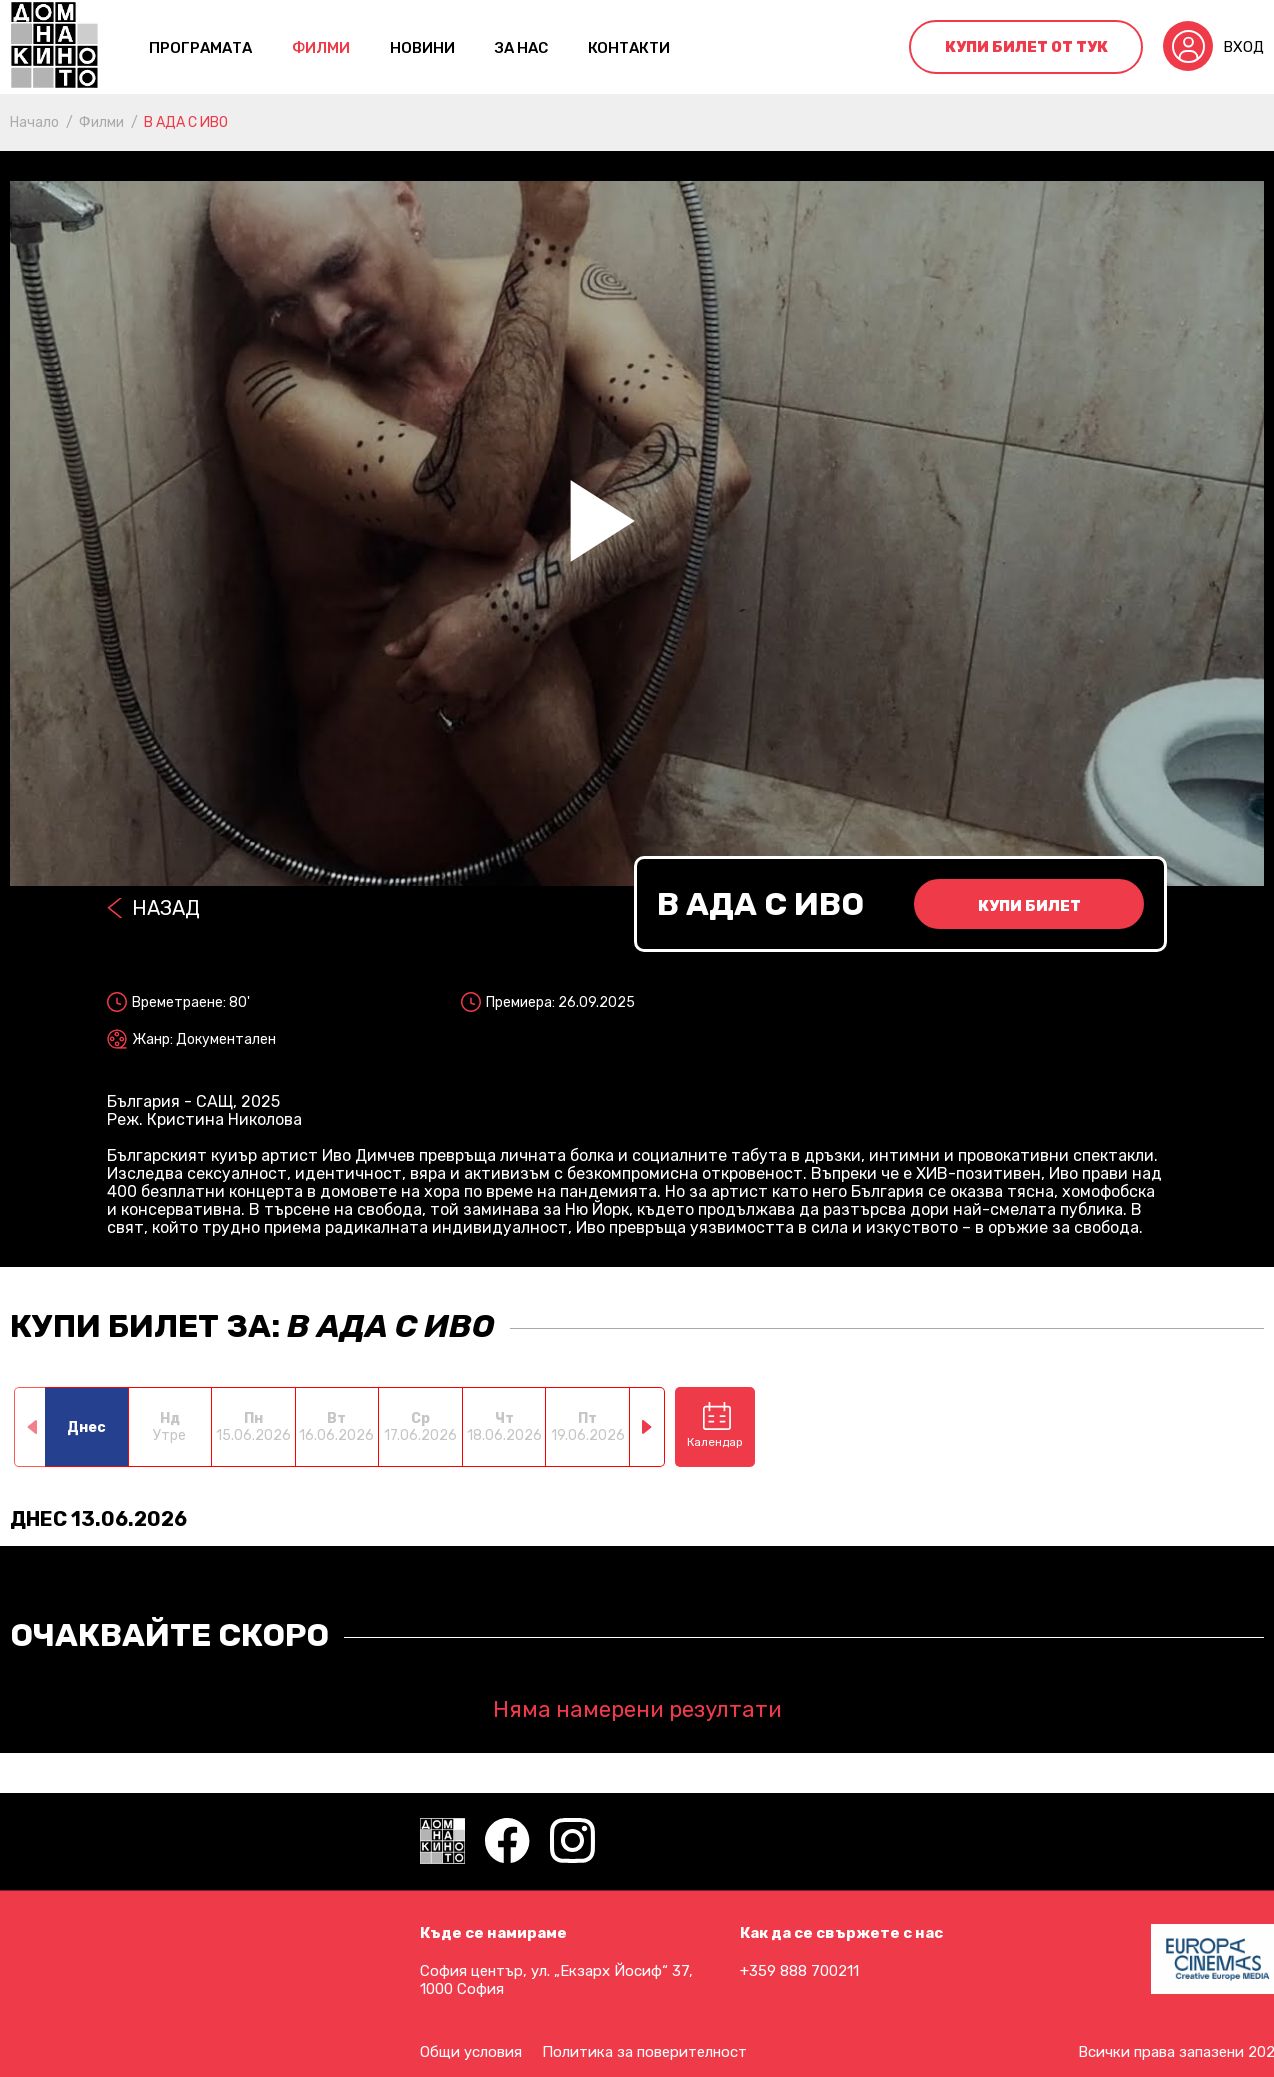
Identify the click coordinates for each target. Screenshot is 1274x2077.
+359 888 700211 (799, 1971)
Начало (34, 122)
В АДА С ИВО (186, 122)
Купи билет (1029, 906)
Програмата (200, 48)
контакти (629, 48)
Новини (422, 48)
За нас (521, 48)
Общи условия (471, 2052)
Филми (321, 48)
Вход (1243, 47)
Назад (166, 908)
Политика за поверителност (644, 2052)
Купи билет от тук (1026, 47)
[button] (647, 1427)
